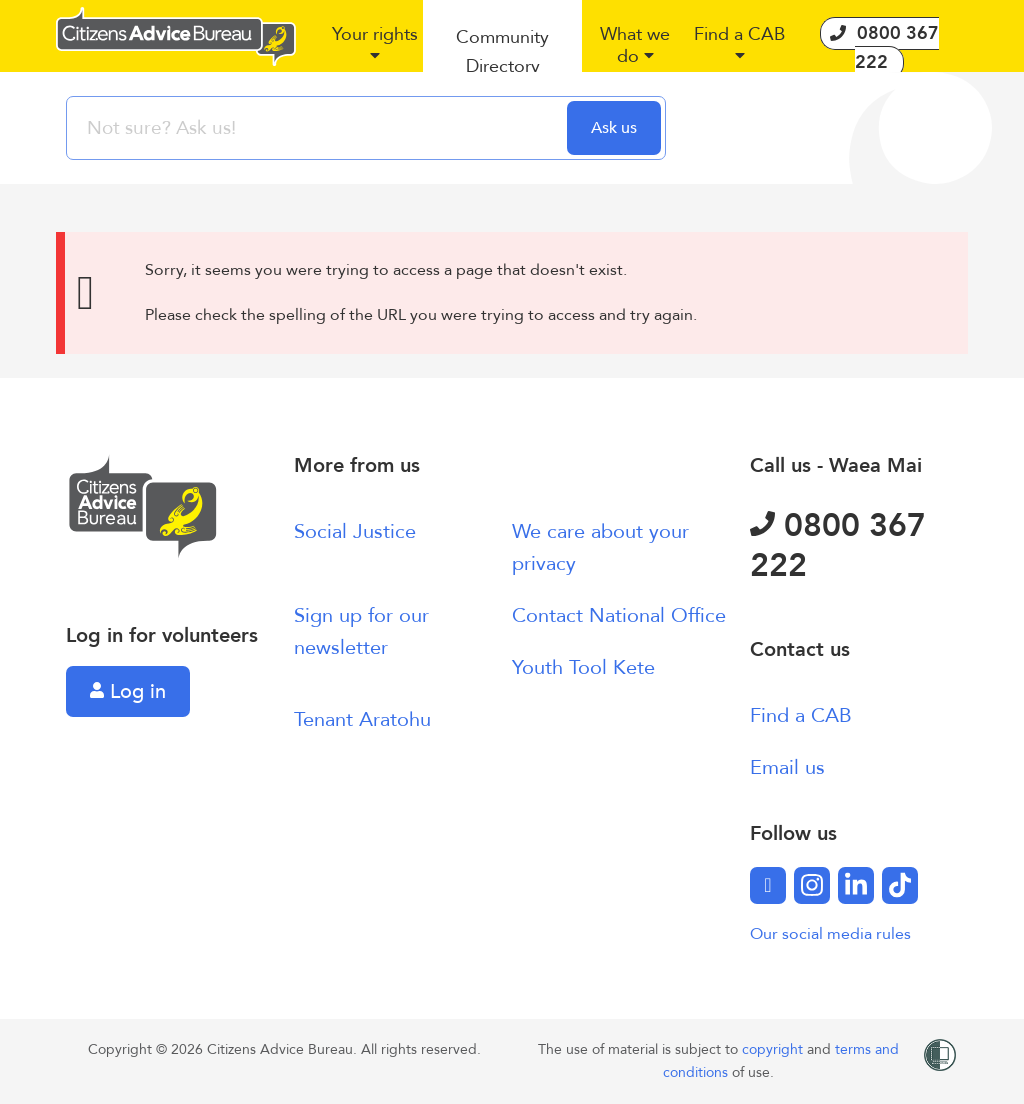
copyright (774, 1049)
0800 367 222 (838, 546)
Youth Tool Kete (583, 667)
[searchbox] (319, 128)
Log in (128, 691)
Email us (787, 767)
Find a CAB (801, 715)
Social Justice (355, 531)
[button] (374, 53)
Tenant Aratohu (362, 719)
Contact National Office (619, 615)
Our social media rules (830, 934)
